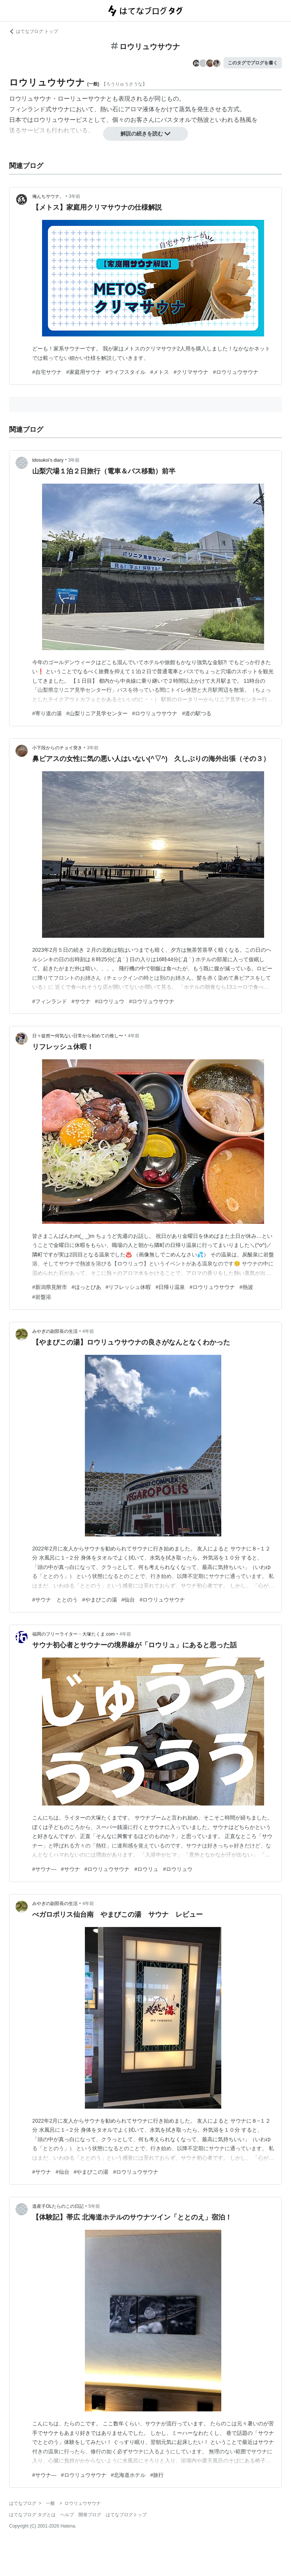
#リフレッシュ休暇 (128, 1287)
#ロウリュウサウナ (235, 372)
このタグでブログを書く (253, 62)
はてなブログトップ (126, 2514)
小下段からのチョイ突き (57, 747)
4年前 (133, 1035)
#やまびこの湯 (99, 1600)
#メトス (159, 372)
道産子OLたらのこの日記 (58, 2206)
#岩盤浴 (41, 1297)
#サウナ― (44, 1869)
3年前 (74, 196)
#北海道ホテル (128, 2475)
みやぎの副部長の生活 (55, 1331)
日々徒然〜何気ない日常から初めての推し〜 (77, 1035)
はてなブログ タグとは (32, 2514)
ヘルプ (67, 2514)
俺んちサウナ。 (48, 196)
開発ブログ (89, 2514)
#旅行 (157, 2475)
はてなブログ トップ (33, 31)
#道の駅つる (196, 713)
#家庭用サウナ (83, 372)
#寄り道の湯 (47, 713)
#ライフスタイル (126, 372)
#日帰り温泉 (170, 1287)
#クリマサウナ (191, 372)
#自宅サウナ (47, 372)
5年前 (94, 2206)
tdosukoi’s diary (48, 460)
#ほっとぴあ (86, 1287)
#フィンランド (49, 1001)
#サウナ (81, 1001)
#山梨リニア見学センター (97, 713)
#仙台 (128, 1600)
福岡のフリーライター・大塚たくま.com (73, 1634)
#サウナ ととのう (55, 1600)
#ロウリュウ (110, 1001)
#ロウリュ (146, 1869)
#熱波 (246, 1287)
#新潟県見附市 (49, 1287)
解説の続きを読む (145, 134)
